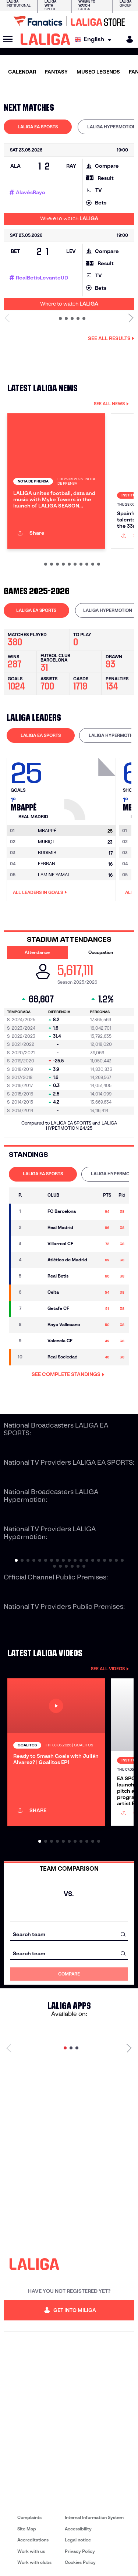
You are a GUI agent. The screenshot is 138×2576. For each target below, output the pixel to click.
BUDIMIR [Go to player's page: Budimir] (47, 852)
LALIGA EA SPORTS (38, 126)
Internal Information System (94, 2517)
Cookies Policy (80, 2562)
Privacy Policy (80, 2551)
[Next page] (129, 2048)
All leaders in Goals (40, 892)
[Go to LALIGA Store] (69, 21)
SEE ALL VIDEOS (110, 1668)
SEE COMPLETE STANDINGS (68, 1374)
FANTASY (56, 72)
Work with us (31, 2551)
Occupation (100, 952)
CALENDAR (22, 72)
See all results (111, 338)
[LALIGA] (45, 39)
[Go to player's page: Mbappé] (91, 787)
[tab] (38, 127)
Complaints (29, 2517)
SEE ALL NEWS (111, 403)
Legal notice (78, 2539)
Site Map (26, 2528)
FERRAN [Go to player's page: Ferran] (46, 863)
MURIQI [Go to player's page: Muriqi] (46, 841)
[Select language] (95, 39)
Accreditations (33, 2539)
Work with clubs (34, 2562)
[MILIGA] (127, 39)
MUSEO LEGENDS (98, 72)
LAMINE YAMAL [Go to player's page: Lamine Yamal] (54, 874)
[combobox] (69, 1934)
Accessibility (78, 2528)
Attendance (37, 952)
